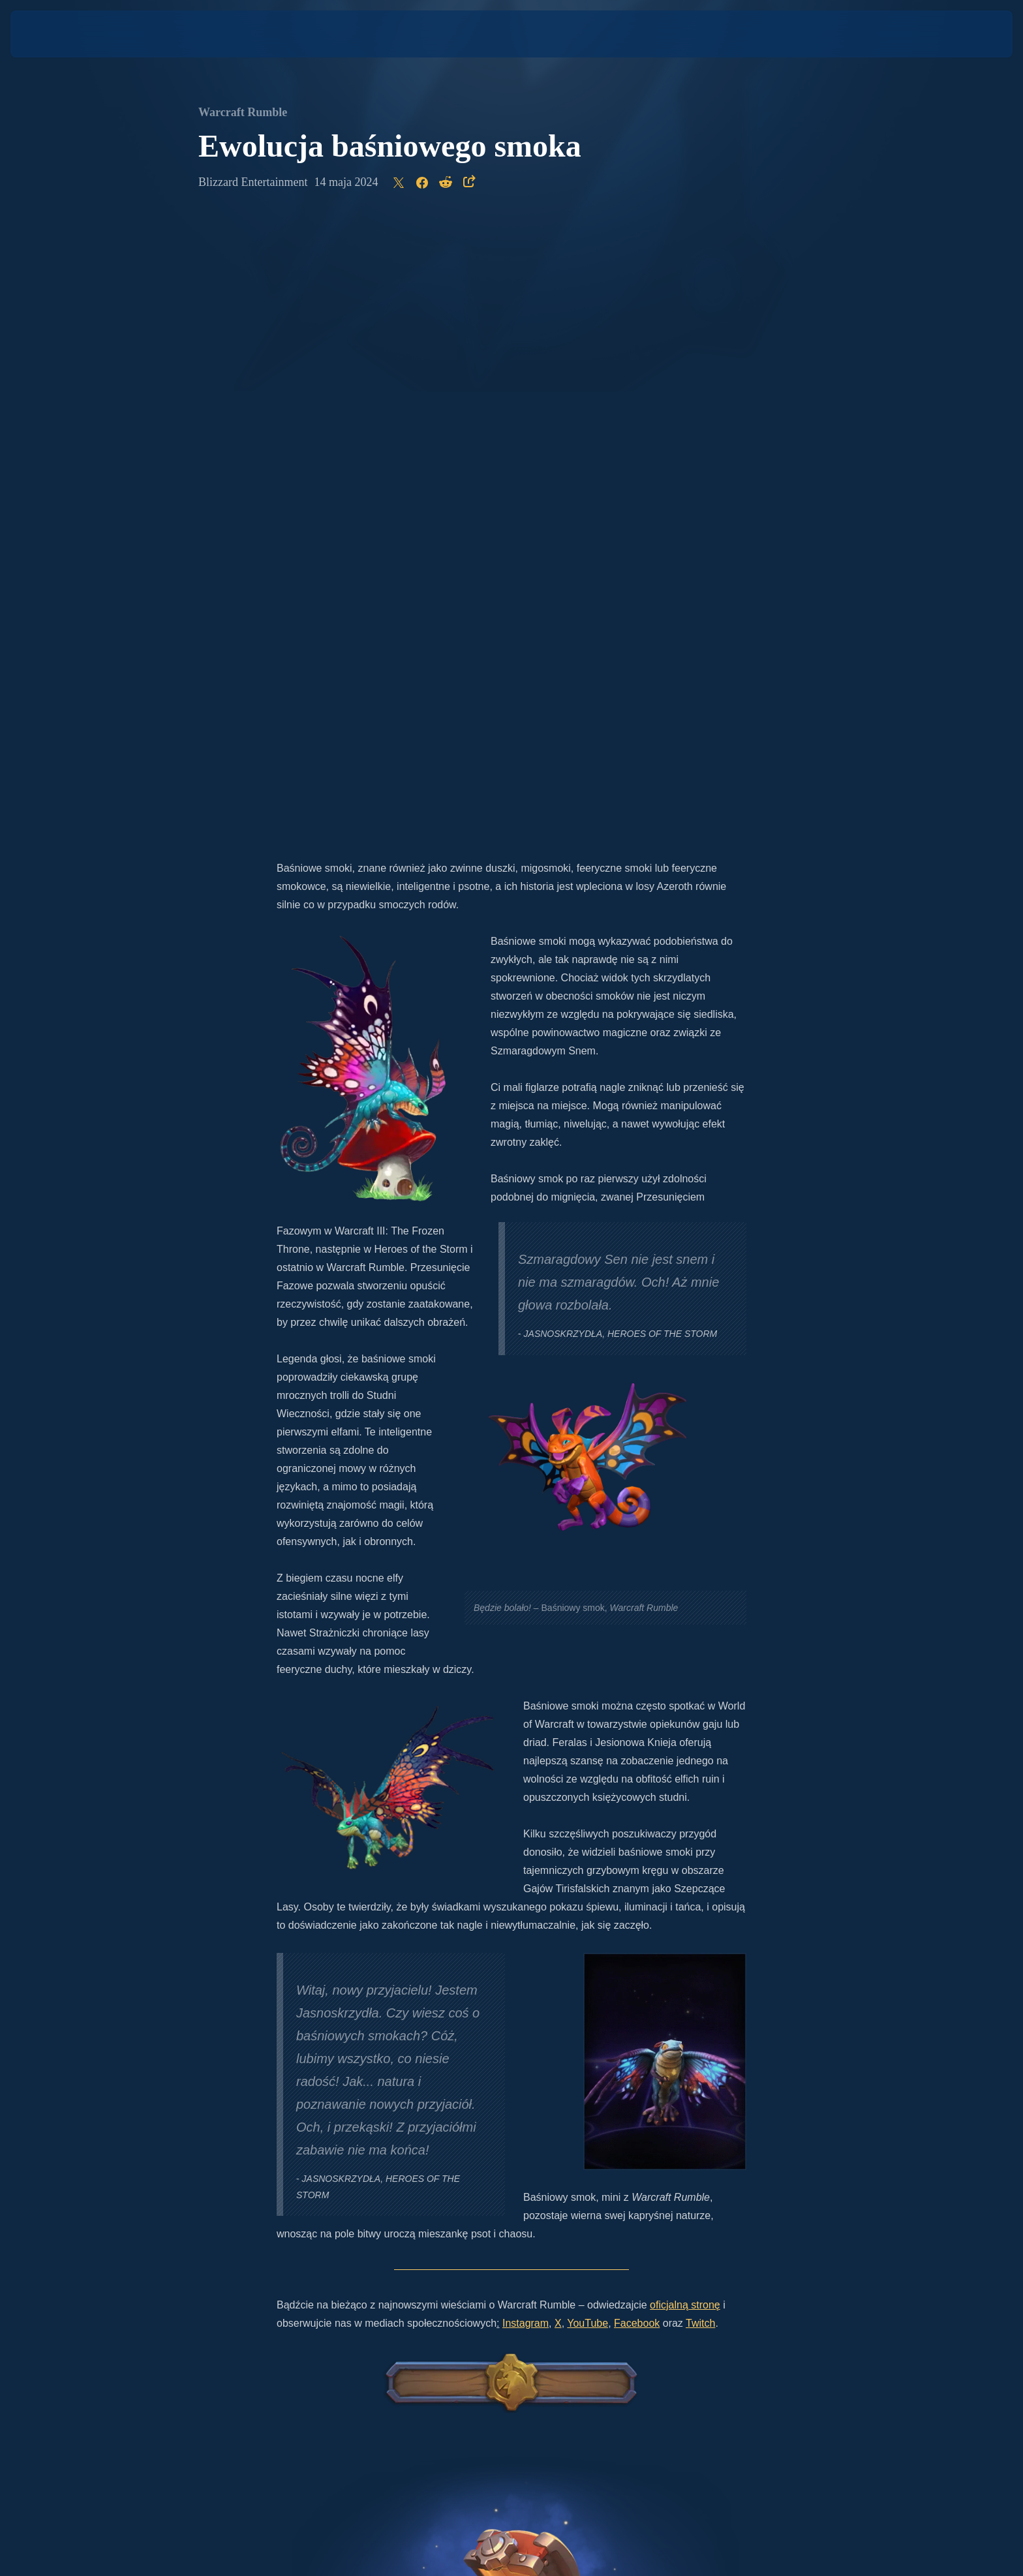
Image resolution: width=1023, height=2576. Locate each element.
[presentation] (58, 33)
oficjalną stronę (685, 1690)
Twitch (700, 1708)
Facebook (637, 1708)
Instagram (525, 1708)
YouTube (587, 1708)
